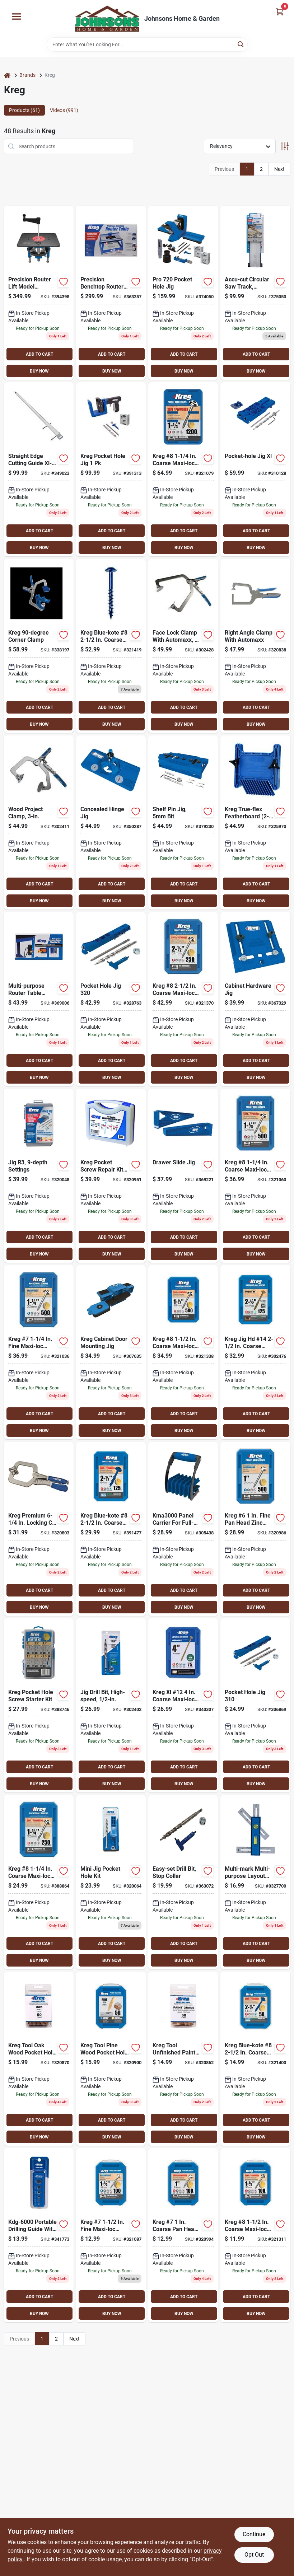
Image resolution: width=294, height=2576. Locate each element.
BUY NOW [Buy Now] (39, 371)
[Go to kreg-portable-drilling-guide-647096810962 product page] (39, 2235)
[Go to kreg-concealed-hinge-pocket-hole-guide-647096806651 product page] (111, 822)
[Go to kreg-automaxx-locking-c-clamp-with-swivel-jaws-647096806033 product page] (39, 822)
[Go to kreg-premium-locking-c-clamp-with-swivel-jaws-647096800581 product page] (39, 1529)
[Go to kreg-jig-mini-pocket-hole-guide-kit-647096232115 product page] (111, 1882)
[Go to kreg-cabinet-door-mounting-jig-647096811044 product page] (111, 1352)
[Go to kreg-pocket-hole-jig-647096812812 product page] (111, 469)
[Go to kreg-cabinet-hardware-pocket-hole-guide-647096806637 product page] (255, 999)
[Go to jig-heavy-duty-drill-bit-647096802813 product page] (111, 1705)
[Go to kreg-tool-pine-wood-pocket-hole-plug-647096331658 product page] (111, 2059)
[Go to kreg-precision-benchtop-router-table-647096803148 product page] (111, 293)
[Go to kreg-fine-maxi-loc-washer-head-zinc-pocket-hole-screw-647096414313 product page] (111, 2235)
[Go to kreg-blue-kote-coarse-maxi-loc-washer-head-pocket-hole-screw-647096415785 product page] (255, 2059)
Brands (27, 75)
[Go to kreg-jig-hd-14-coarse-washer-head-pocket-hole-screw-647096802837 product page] (255, 1352)
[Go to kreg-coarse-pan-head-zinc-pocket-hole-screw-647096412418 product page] (183, 2235)
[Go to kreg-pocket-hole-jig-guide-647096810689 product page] (183, 293)
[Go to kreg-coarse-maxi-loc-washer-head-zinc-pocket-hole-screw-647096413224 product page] (255, 1176)
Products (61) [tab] (24, 110)
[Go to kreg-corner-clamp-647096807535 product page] (39, 646)
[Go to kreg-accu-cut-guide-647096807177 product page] (255, 293)
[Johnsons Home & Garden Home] (107, 18)
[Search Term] (147, 44)
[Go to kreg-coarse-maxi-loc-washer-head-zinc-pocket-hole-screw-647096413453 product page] (183, 999)
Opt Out (254, 2554)
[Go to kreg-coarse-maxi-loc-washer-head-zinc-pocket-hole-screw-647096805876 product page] (183, 469)
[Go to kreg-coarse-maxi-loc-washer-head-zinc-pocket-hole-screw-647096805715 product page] (39, 1882)
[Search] (241, 44)
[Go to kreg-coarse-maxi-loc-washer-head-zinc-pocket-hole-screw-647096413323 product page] (183, 1352)
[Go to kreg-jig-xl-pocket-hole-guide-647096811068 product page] (255, 469)
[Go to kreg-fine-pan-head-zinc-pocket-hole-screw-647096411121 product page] (255, 1529)
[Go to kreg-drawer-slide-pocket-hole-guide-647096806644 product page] (183, 1176)
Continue (254, 2534)
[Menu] (16, 16)
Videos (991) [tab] (64, 110)
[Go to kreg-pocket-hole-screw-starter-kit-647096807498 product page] (39, 1705)
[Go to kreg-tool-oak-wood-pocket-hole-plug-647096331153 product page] (39, 2059)
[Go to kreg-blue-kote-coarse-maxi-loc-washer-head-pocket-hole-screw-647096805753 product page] (111, 1529)
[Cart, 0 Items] (279, 11)
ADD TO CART (39, 354)
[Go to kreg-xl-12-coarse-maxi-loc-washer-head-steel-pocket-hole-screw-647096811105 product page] (183, 1705)
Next (279, 169)
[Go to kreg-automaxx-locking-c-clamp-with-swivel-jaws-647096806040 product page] (183, 646)
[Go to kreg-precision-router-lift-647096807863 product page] (39, 293)
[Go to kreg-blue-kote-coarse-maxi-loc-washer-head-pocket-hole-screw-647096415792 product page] (111, 646)
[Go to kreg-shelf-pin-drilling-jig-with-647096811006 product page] (183, 822)
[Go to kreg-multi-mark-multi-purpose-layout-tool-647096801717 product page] (255, 1882)
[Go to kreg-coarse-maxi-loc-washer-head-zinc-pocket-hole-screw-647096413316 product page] (255, 2235)
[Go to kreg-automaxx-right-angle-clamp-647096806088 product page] (255, 646)
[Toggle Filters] (285, 146)
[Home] (7, 75)
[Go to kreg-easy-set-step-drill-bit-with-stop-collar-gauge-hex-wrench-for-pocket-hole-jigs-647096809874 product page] (183, 1882)
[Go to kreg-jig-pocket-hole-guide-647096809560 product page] (111, 999)
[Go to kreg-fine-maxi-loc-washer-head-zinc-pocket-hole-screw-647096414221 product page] (39, 1352)
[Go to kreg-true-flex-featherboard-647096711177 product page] (255, 822)
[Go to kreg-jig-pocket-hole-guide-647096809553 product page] (255, 1705)
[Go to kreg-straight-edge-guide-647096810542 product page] (39, 469)
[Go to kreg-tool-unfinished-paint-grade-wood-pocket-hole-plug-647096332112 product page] (183, 2059)
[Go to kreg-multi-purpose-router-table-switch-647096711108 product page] (39, 999)
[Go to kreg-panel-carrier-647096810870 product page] (183, 1529)
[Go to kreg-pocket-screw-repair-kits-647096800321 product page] (111, 1176)
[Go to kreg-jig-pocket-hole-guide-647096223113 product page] (39, 1176)
